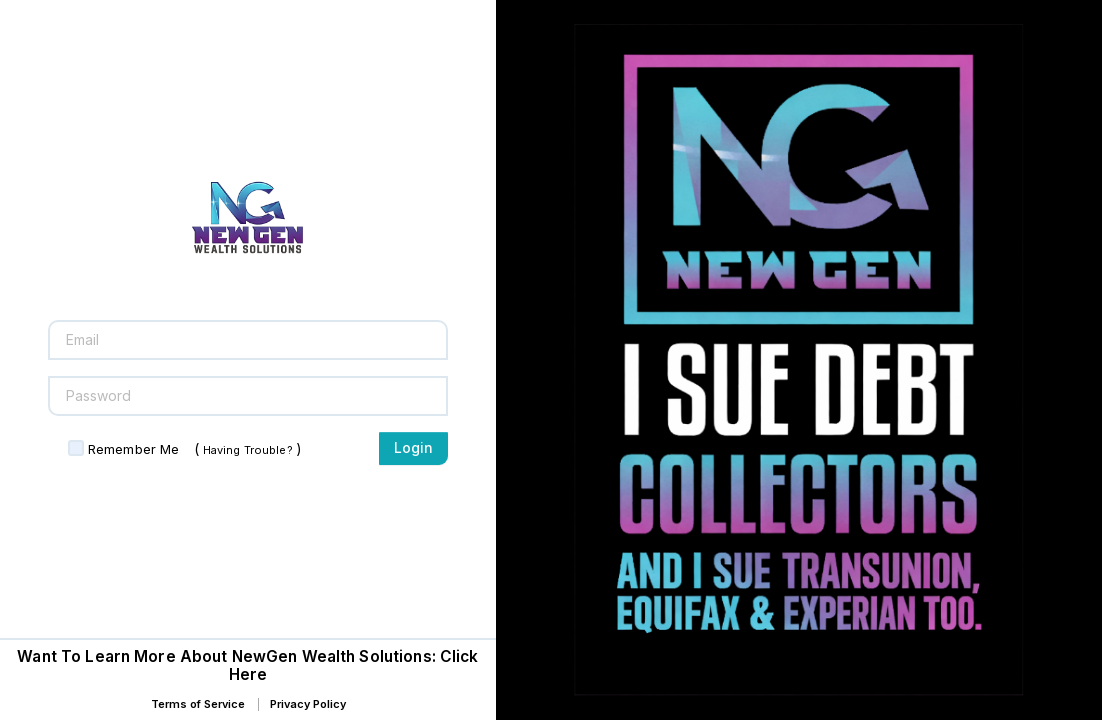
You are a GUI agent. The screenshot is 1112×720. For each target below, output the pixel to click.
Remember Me (133, 449)
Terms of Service (198, 704)
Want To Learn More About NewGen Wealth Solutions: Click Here (247, 665)
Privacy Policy (308, 704)
